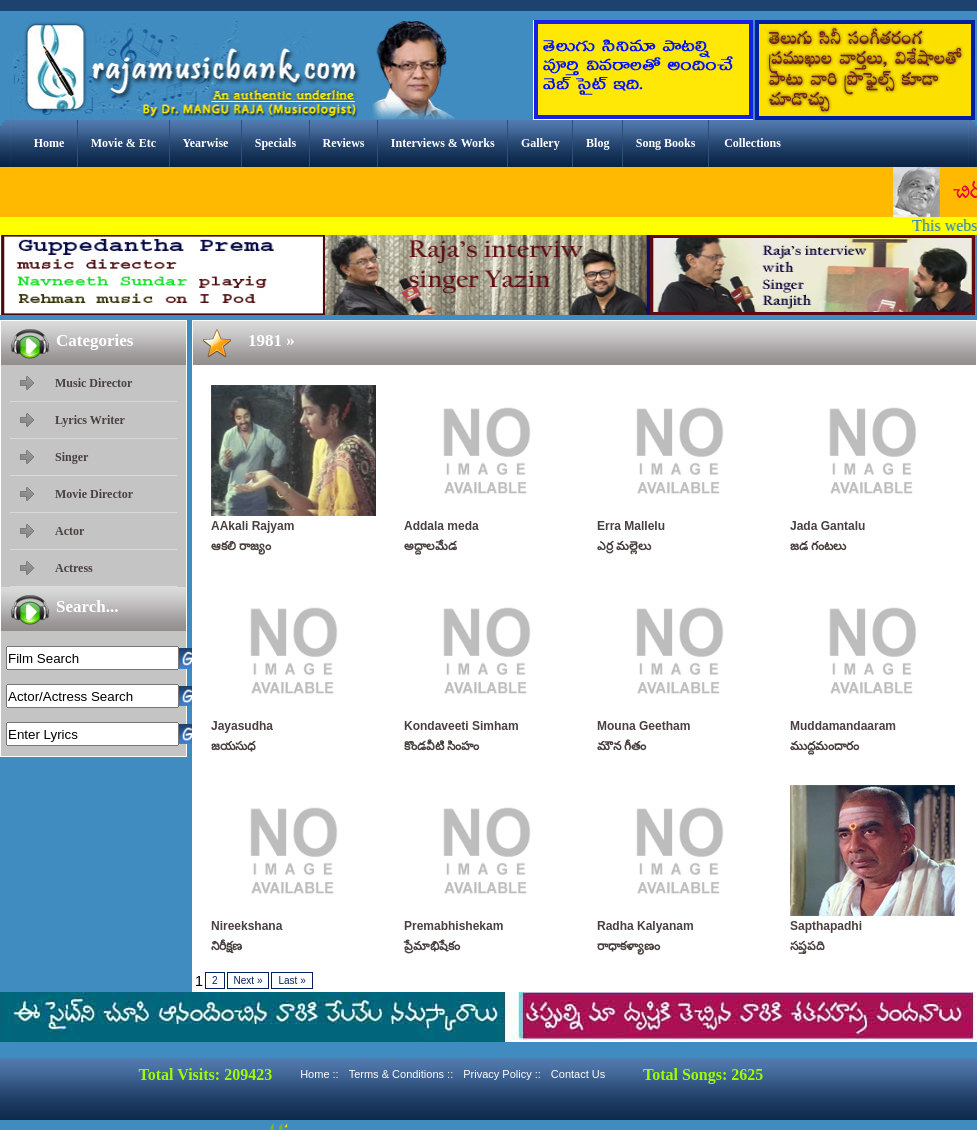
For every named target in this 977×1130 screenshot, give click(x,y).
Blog (597, 143)
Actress (74, 568)
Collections (752, 143)
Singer (71, 457)
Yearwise (205, 143)
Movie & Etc (123, 143)
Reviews (343, 143)
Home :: (319, 1074)
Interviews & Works (443, 143)
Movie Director (94, 494)
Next (248, 980)
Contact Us (578, 1074)
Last (291, 980)
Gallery (540, 143)
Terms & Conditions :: (401, 1074)
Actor (69, 531)
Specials (275, 143)
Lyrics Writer (90, 420)
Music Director (93, 383)
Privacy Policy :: (502, 1074)
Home (49, 143)
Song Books (666, 143)
